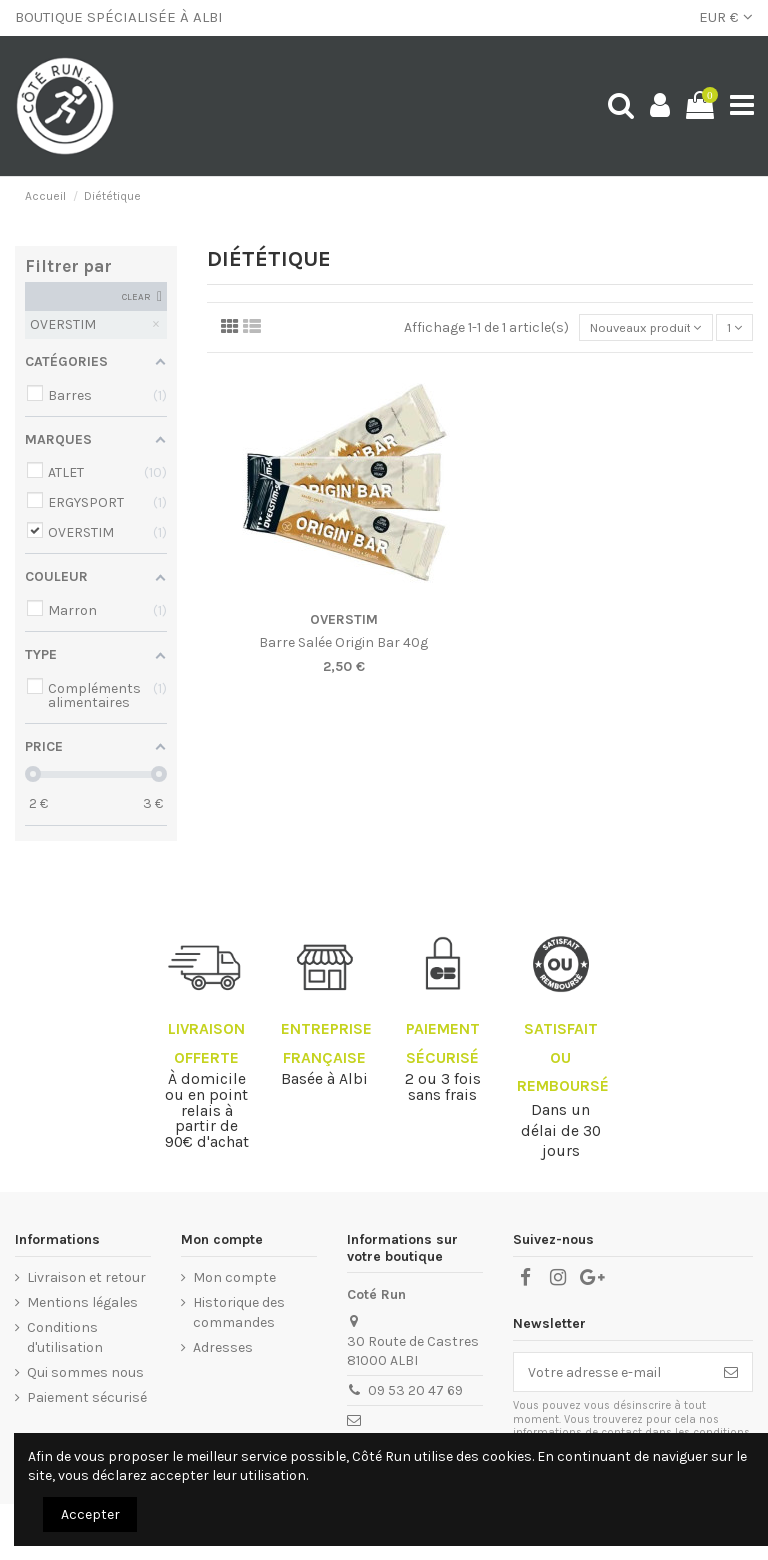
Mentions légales (82, 1302)
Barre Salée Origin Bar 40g (343, 645)
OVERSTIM (344, 621)
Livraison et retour (86, 1277)
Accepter (90, 1514)
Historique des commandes (239, 1312)
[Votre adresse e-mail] (612, 1372)
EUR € (726, 17)
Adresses (223, 1347)
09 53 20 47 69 (415, 1390)
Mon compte (234, 1277)
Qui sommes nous (85, 1372)
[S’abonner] (731, 1372)
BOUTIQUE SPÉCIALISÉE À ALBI (119, 17)
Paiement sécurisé (87, 1397)
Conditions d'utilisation (65, 1337)
